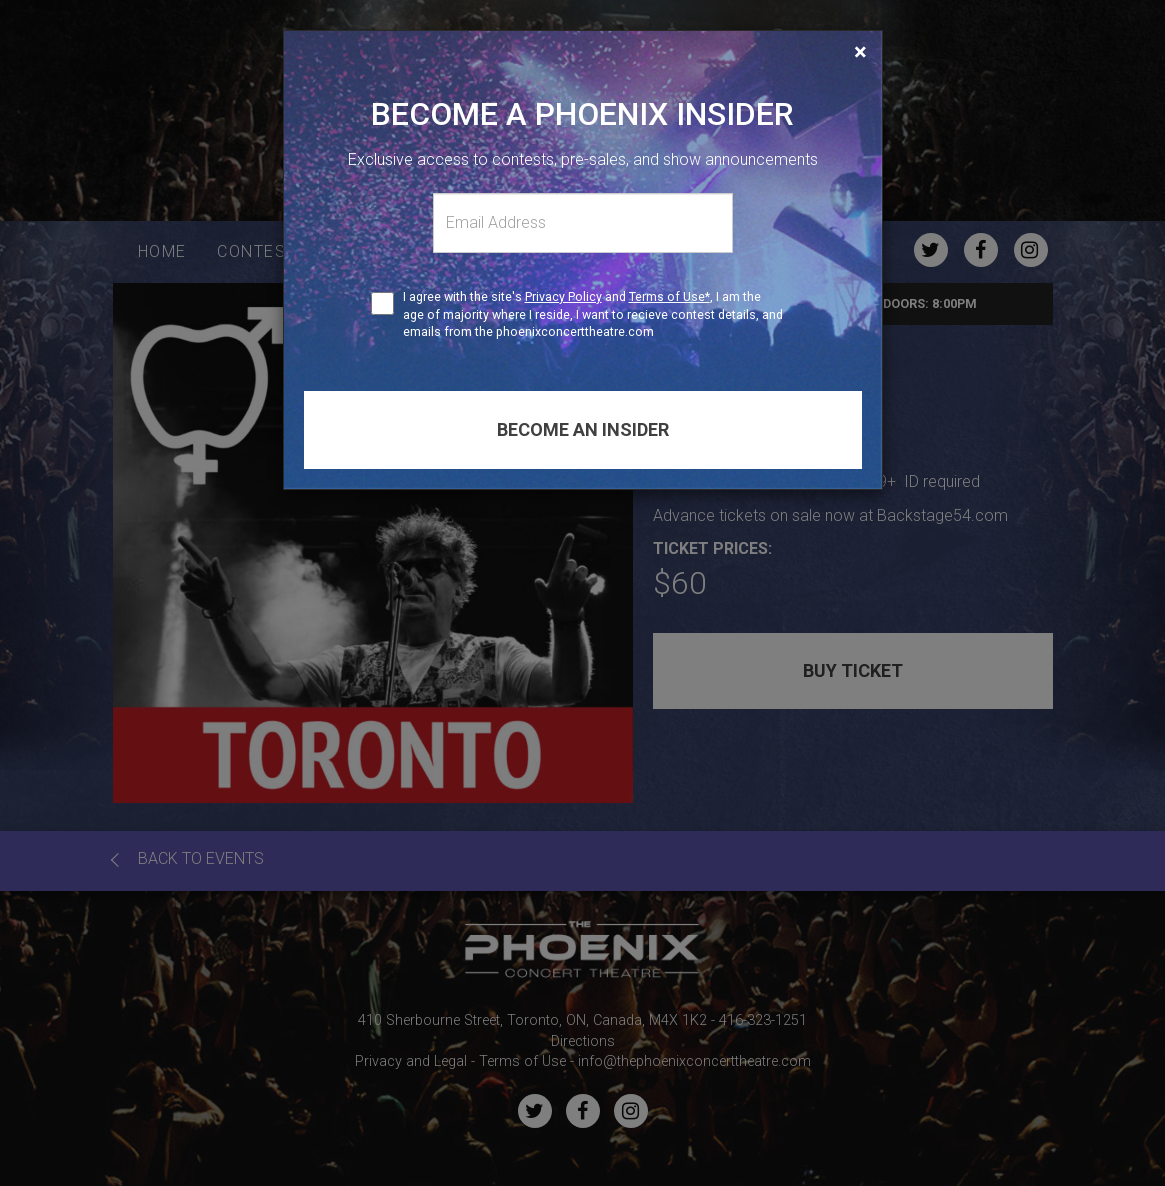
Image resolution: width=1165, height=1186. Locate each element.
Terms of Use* (669, 296)
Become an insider (583, 429)
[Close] (860, 52)
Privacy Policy (563, 296)
